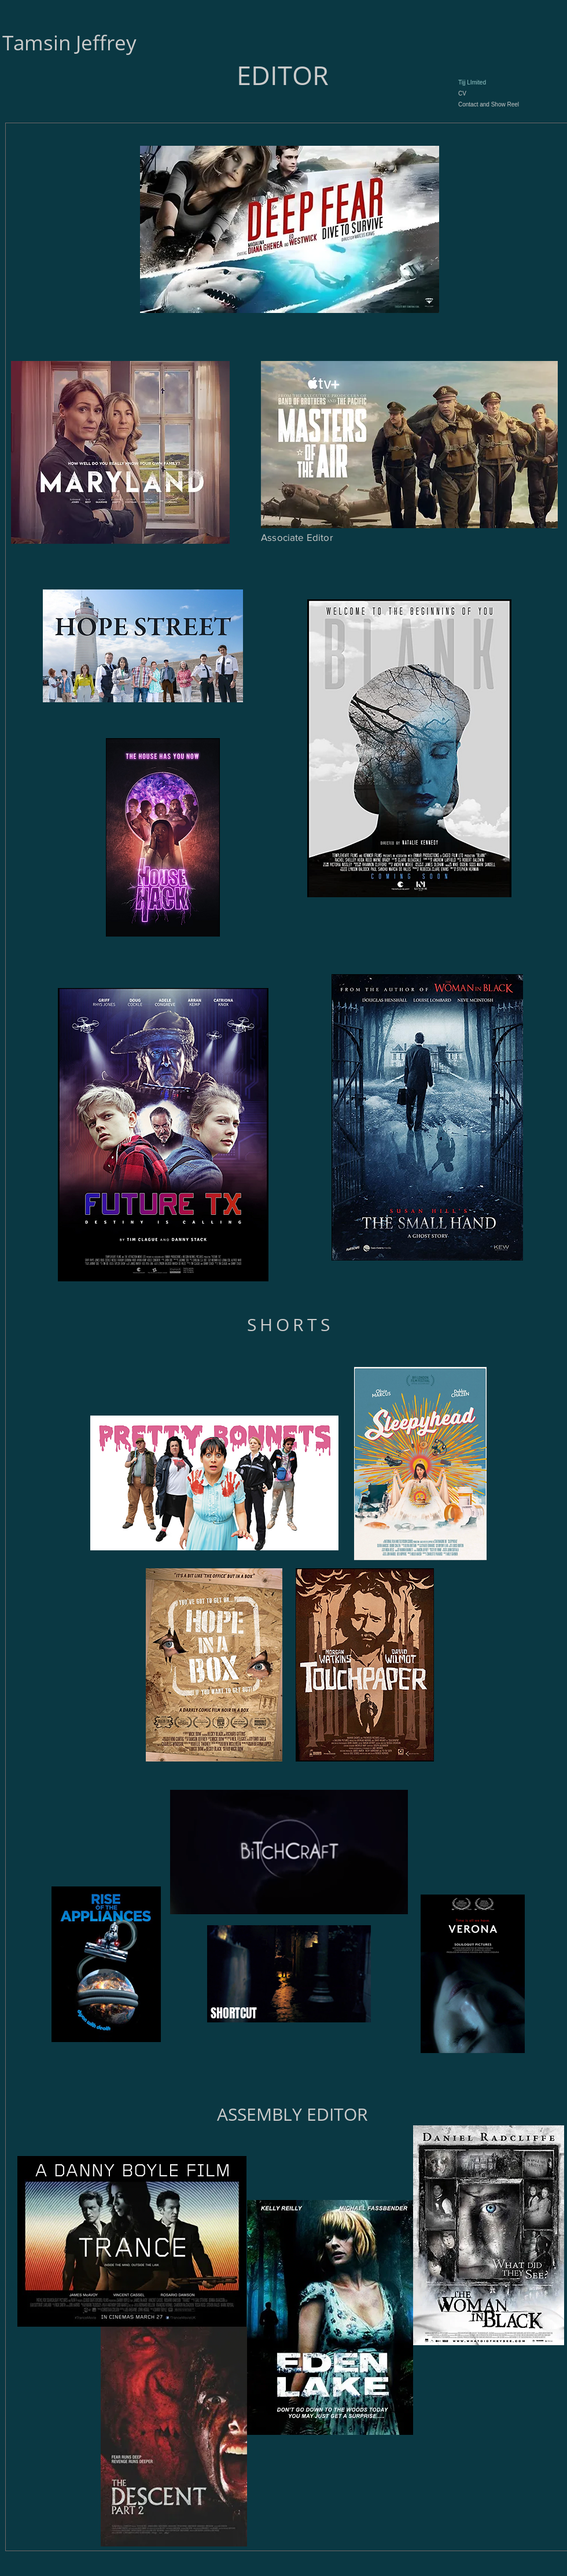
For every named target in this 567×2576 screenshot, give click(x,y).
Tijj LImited (472, 82)
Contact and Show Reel (488, 104)
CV (462, 93)
